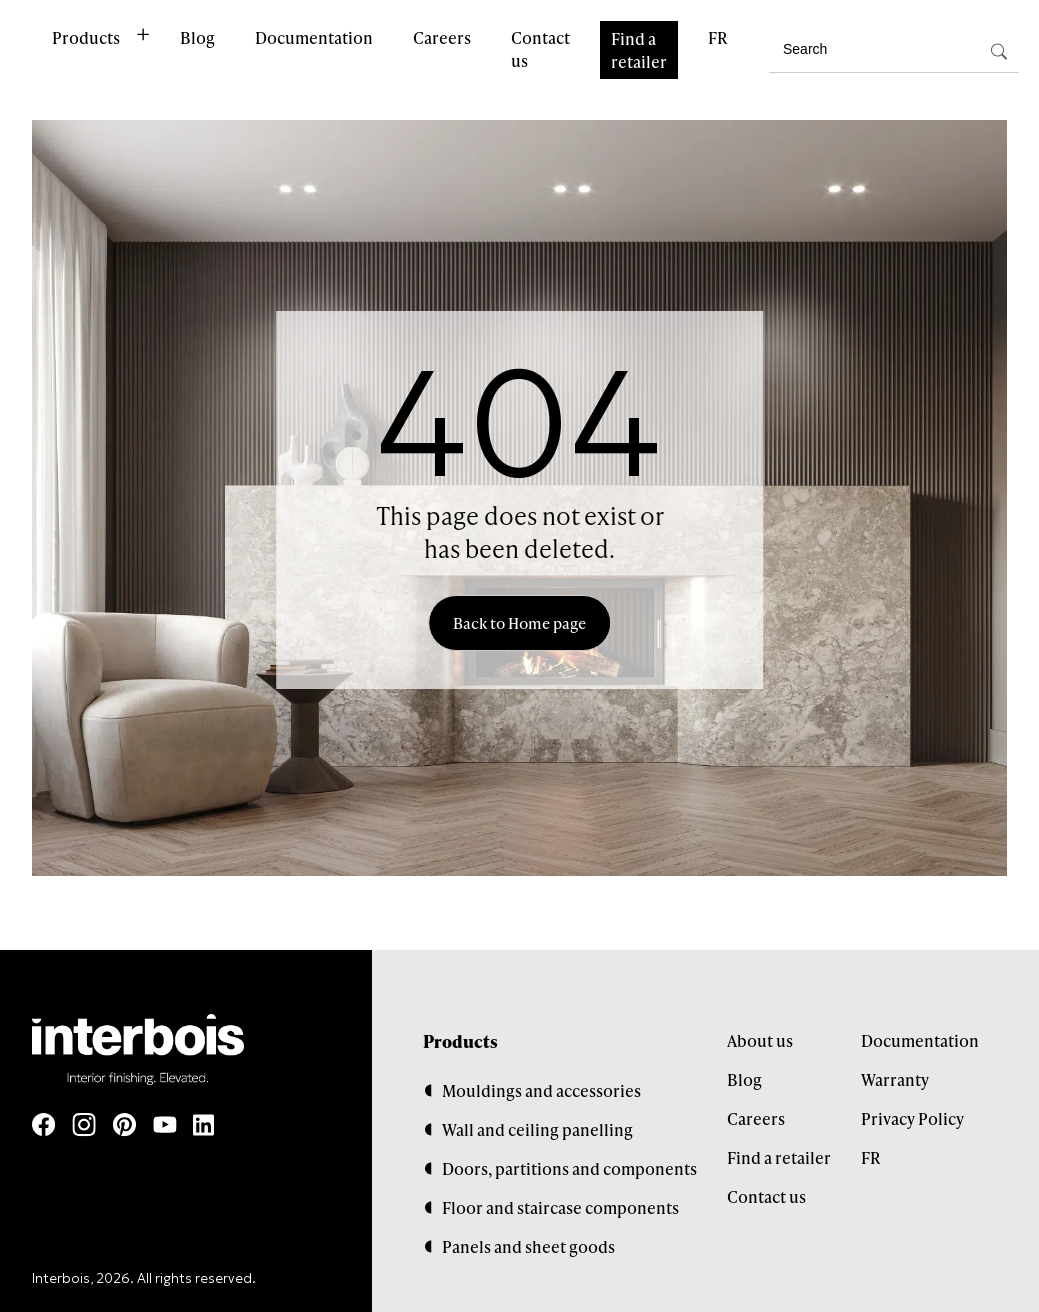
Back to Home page (519, 623)
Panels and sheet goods (528, 1246)
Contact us (540, 49)
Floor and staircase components (560, 1207)
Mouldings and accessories (541, 1090)
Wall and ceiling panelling (537, 1129)
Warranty (895, 1079)
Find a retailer (639, 50)
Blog (197, 37)
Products (86, 37)
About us (760, 1040)
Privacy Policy (912, 1118)
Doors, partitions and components (569, 1168)
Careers (442, 37)
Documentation (314, 37)
